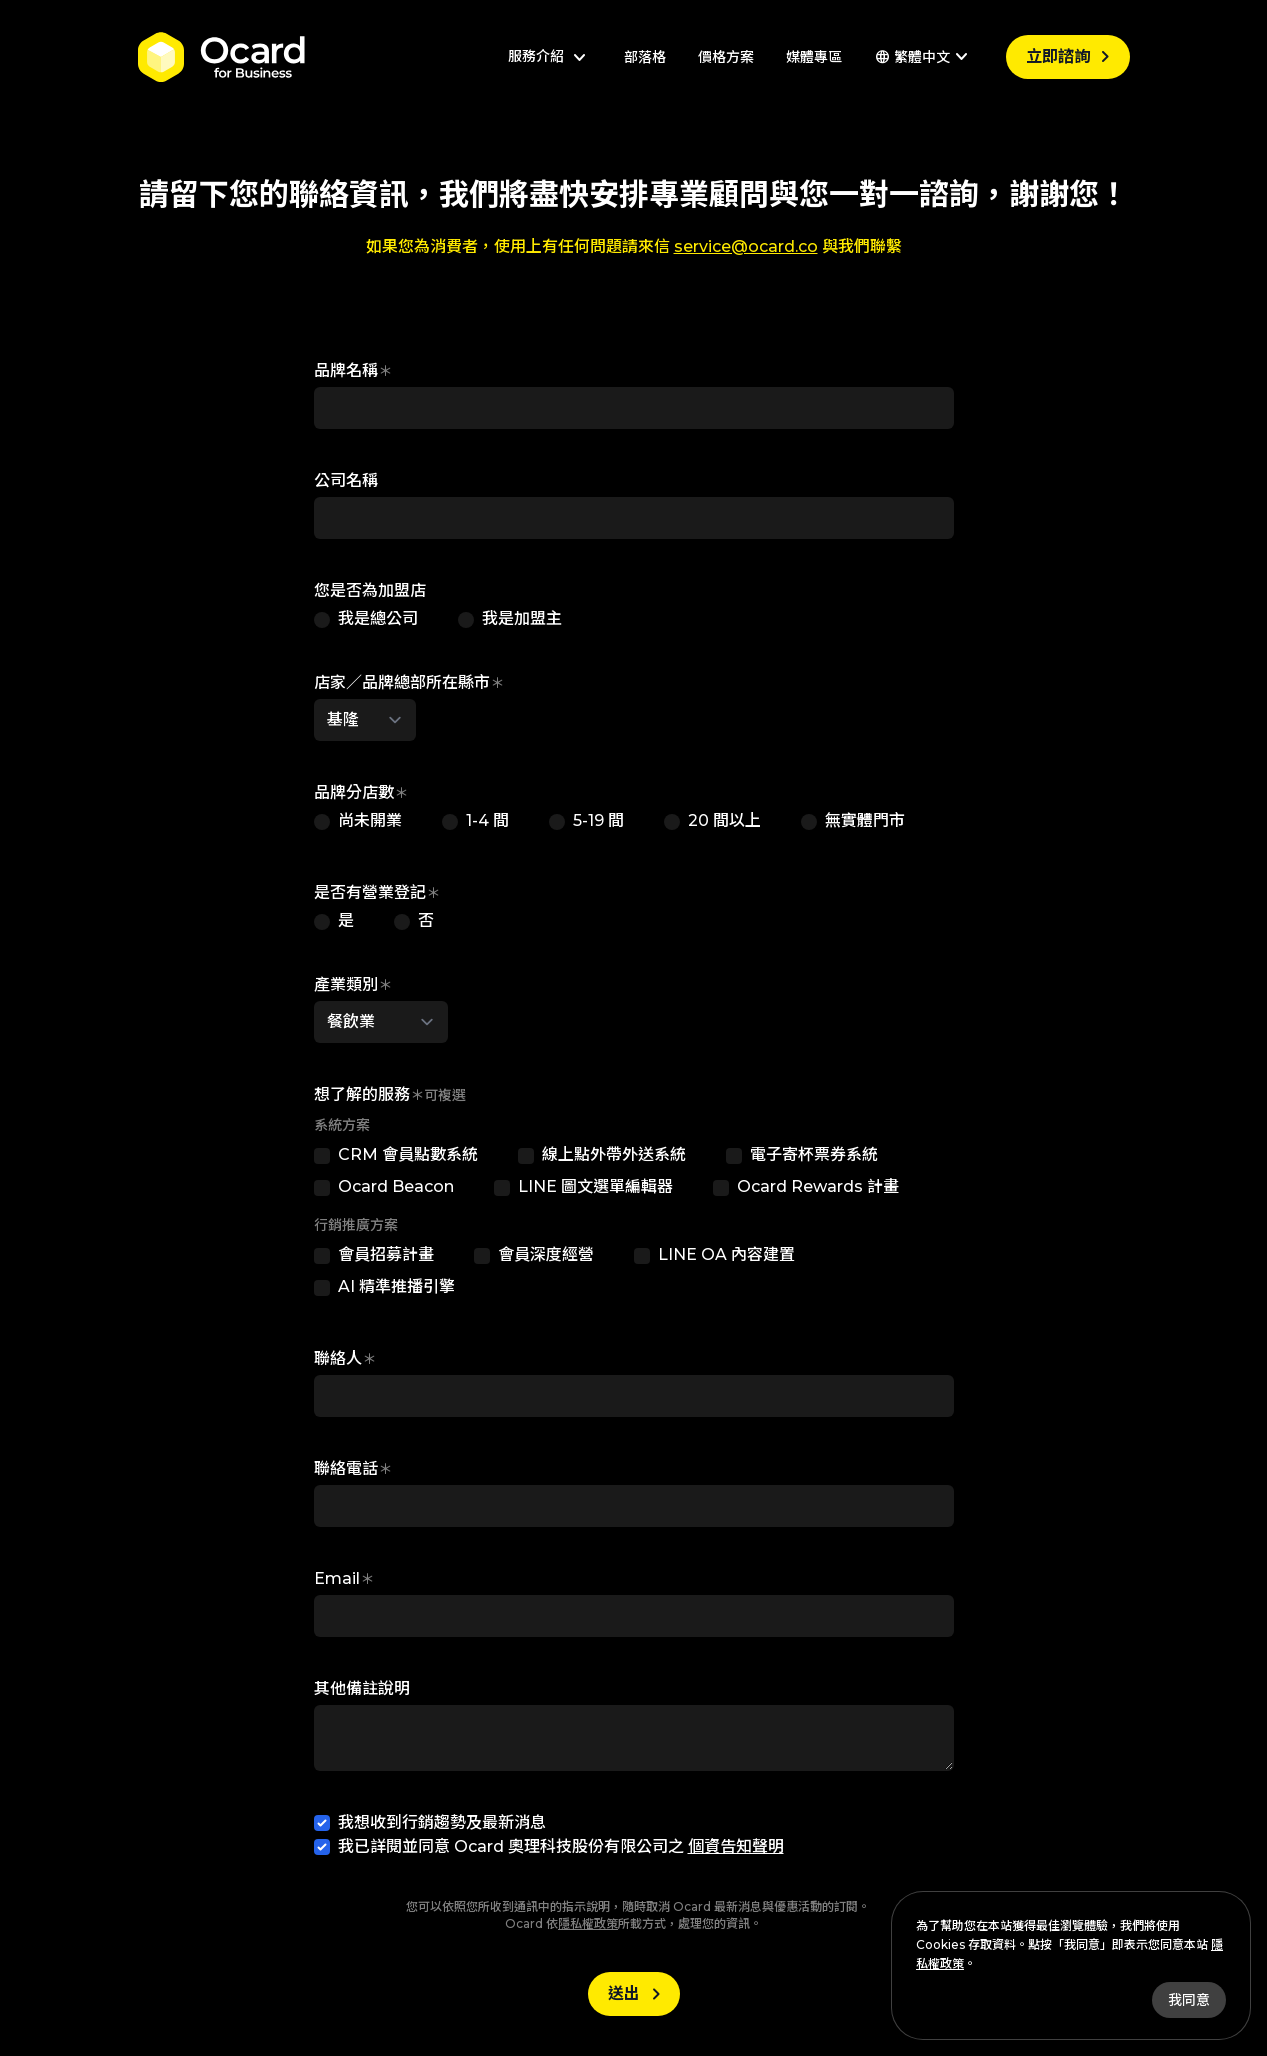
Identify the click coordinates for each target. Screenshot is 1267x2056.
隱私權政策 (588, 1923)
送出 (638, 1994)
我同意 (1189, 2000)
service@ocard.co (746, 246)
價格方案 (726, 57)
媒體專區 (814, 57)
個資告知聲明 (736, 1846)
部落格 (645, 57)
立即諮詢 (1072, 57)
